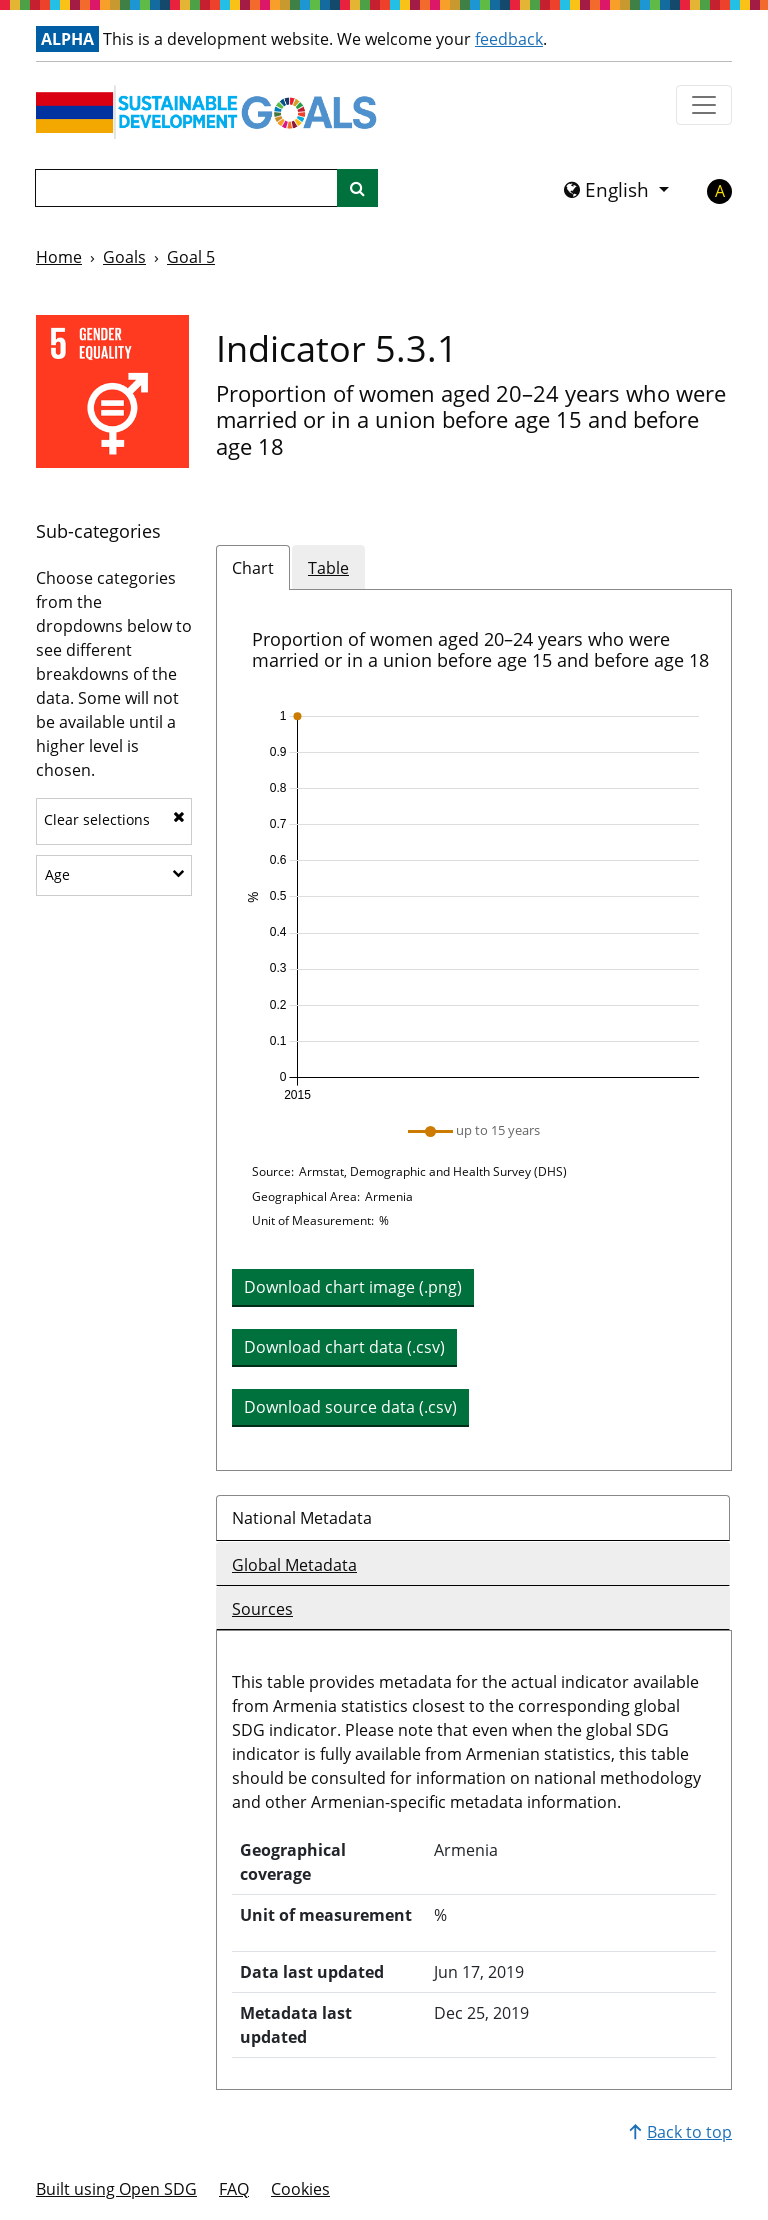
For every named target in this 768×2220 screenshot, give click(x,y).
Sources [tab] (262, 1609)
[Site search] (357, 188)
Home (59, 257)
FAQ (234, 2189)
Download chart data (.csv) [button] (344, 1347)
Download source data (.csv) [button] (350, 1407)
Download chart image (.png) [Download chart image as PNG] (353, 1287)
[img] (474, 906)
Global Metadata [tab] (294, 1565)
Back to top (680, 2132)
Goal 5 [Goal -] (191, 257)
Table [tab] (328, 568)
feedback (509, 39)
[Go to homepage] (211, 112)
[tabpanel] (474, 1030)
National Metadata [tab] (302, 1518)
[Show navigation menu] (704, 105)
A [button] (720, 191)
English (609, 190)
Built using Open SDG (116, 2189)
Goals (124, 257)
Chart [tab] (253, 568)
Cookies (300, 2189)
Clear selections (114, 819)
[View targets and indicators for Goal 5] (112, 391)
